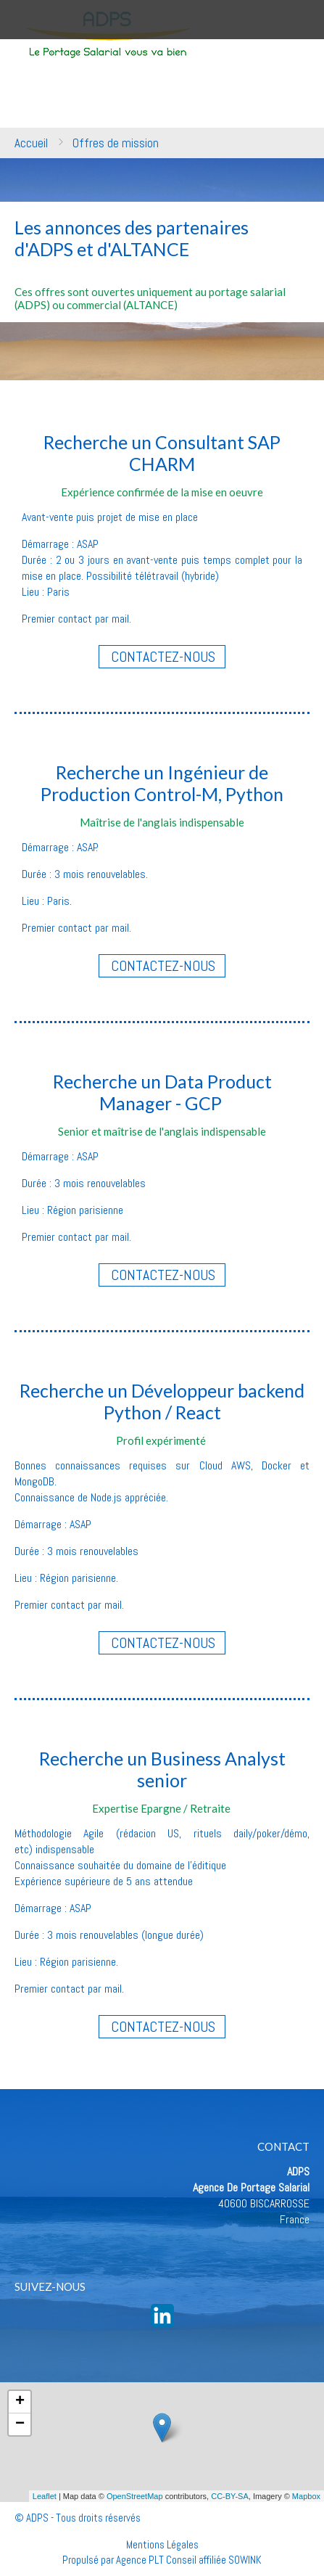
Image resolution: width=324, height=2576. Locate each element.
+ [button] (20, 2402)
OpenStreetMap (135, 2496)
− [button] (20, 2424)
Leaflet (45, 2496)
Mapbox (306, 2496)
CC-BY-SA (230, 2496)
